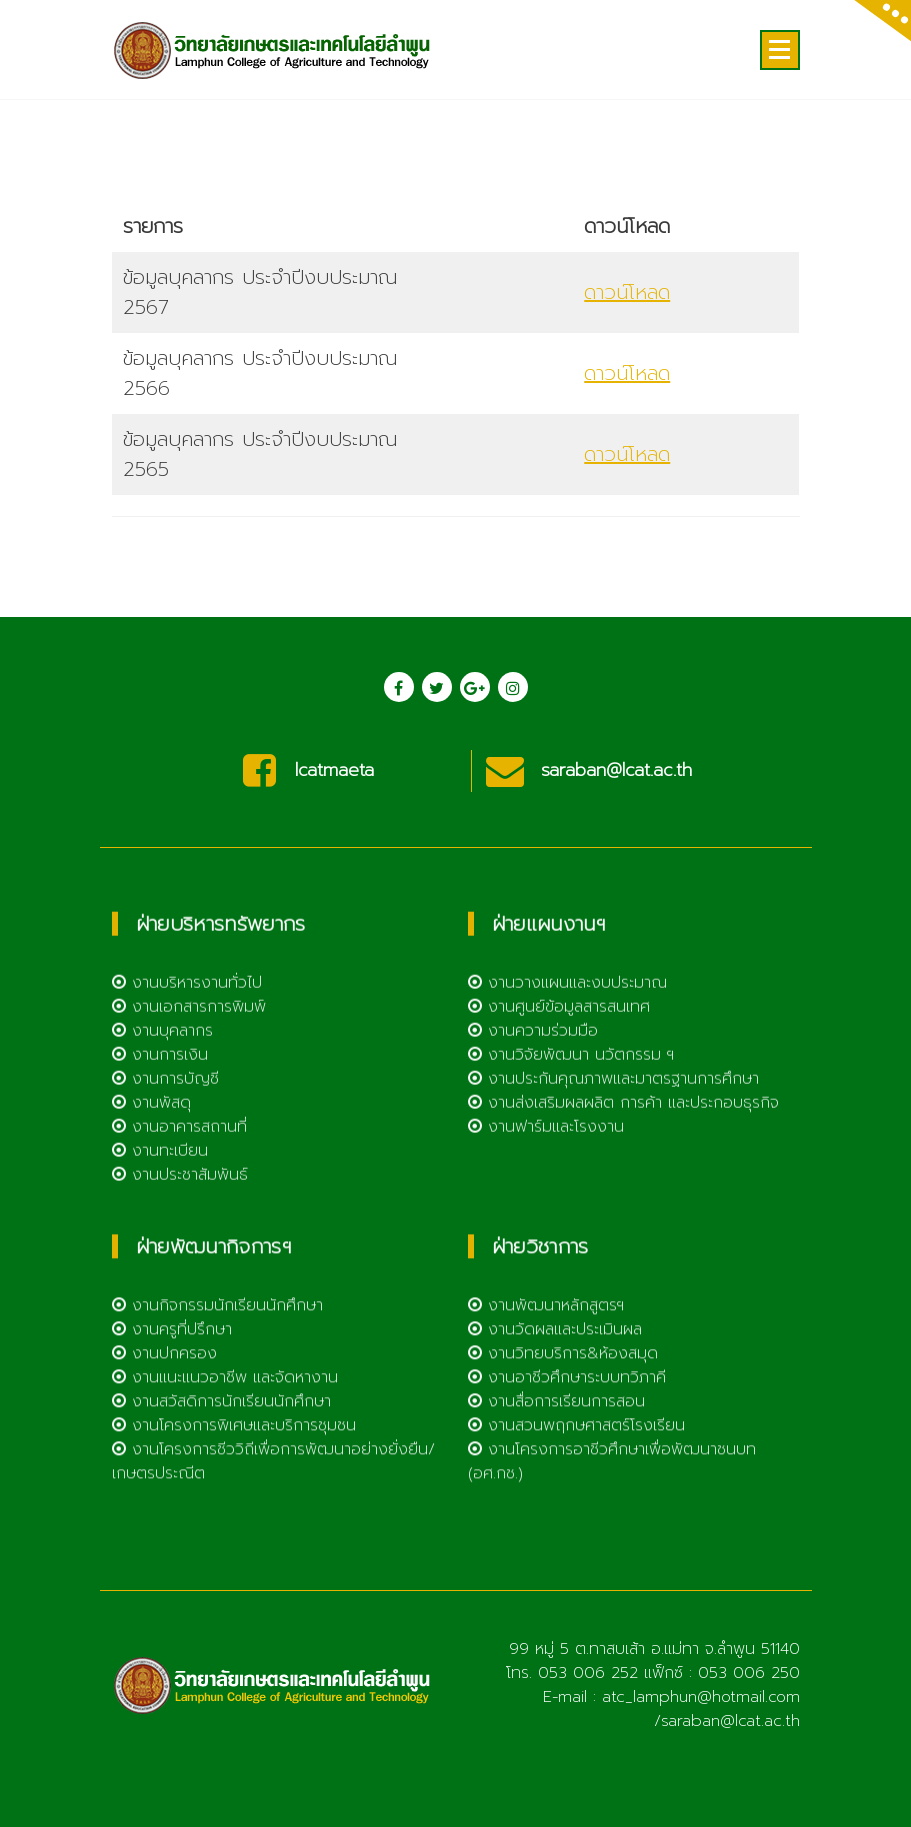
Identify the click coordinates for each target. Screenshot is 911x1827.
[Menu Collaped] (780, 50)
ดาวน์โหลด (627, 364)
